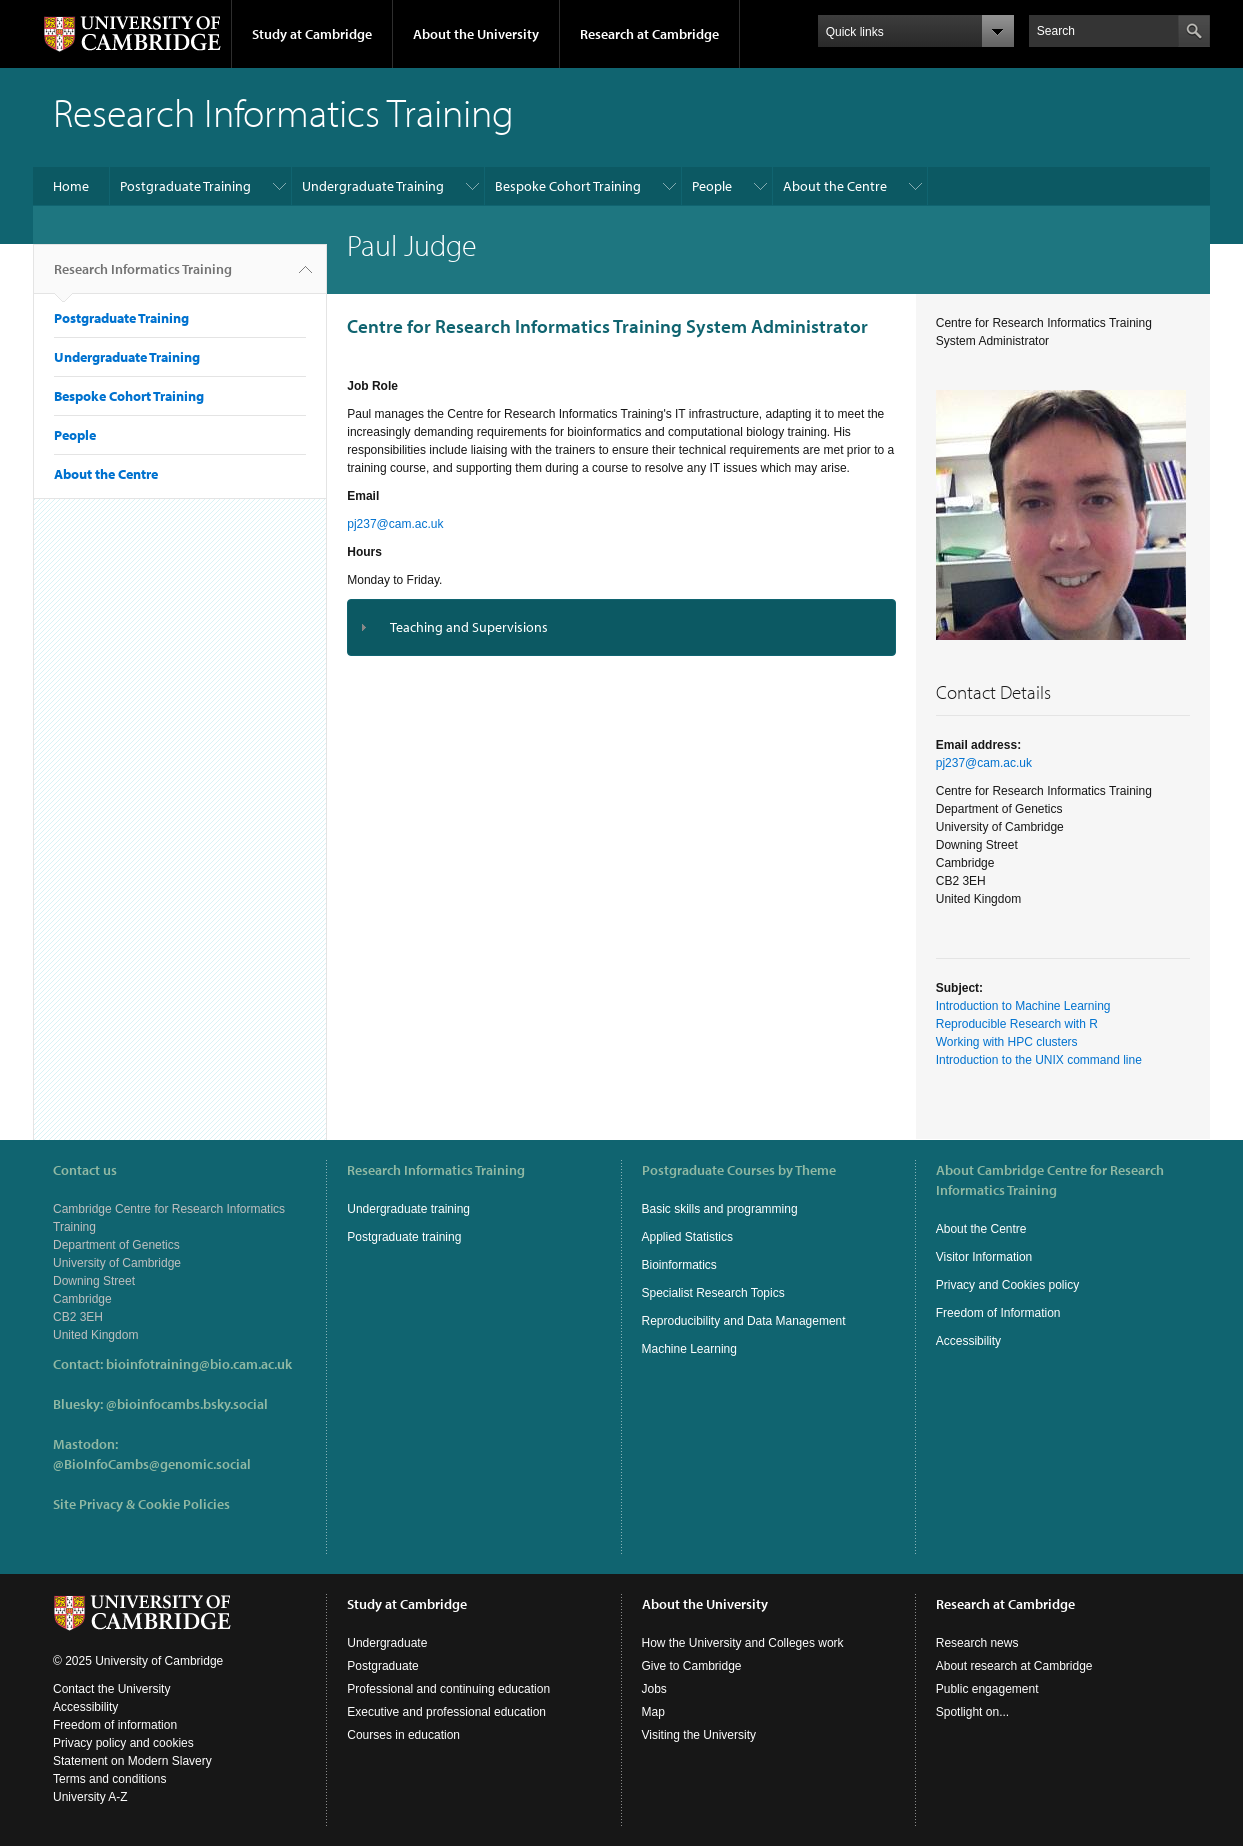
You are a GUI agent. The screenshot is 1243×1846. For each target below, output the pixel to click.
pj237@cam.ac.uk (395, 524)
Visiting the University (699, 1735)
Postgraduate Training (185, 186)
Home (71, 186)
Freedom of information (115, 1725)
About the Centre (835, 186)
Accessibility (968, 1341)
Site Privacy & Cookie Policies (141, 1504)
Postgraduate (382, 1666)
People (712, 186)
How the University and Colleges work (743, 1643)
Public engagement (987, 1689)
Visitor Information (984, 1257)
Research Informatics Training (143, 277)
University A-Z (90, 1797)
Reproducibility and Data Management (744, 1321)
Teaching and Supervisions (469, 627)
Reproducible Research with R (1017, 1024)
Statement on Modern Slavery (132, 1761)
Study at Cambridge (312, 34)
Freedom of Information (998, 1313)
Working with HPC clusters (1007, 1042)
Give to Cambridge (692, 1666)
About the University (476, 34)
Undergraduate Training (373, 186)
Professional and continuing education (448, 1689)
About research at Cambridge (1014, 1666)
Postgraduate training (404, 1237)
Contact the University (111, 1689)
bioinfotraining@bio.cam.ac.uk (199, 1364)
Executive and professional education (446, 1712)
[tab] (621, 627)
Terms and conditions (109, 1779)
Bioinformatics (679, 1265)
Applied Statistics (687, 1237)
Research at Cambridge (649, 34)
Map (653, 1712)
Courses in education (403, 1735)
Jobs (654, 1689)
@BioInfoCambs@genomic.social (152, 1464)
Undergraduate (387, 1643)
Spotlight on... (972, 1712)
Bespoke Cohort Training (568, 186)
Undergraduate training (408, 1209)
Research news (977, 1643)
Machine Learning (689, 1349)
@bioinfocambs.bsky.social (187, 1404)
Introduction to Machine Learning (1023, 1006)
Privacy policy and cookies (123, 1743)
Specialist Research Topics (713, 1293)
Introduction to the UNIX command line (1039, 1060)
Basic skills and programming (720, 1209)
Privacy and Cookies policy (1007, 1285)
